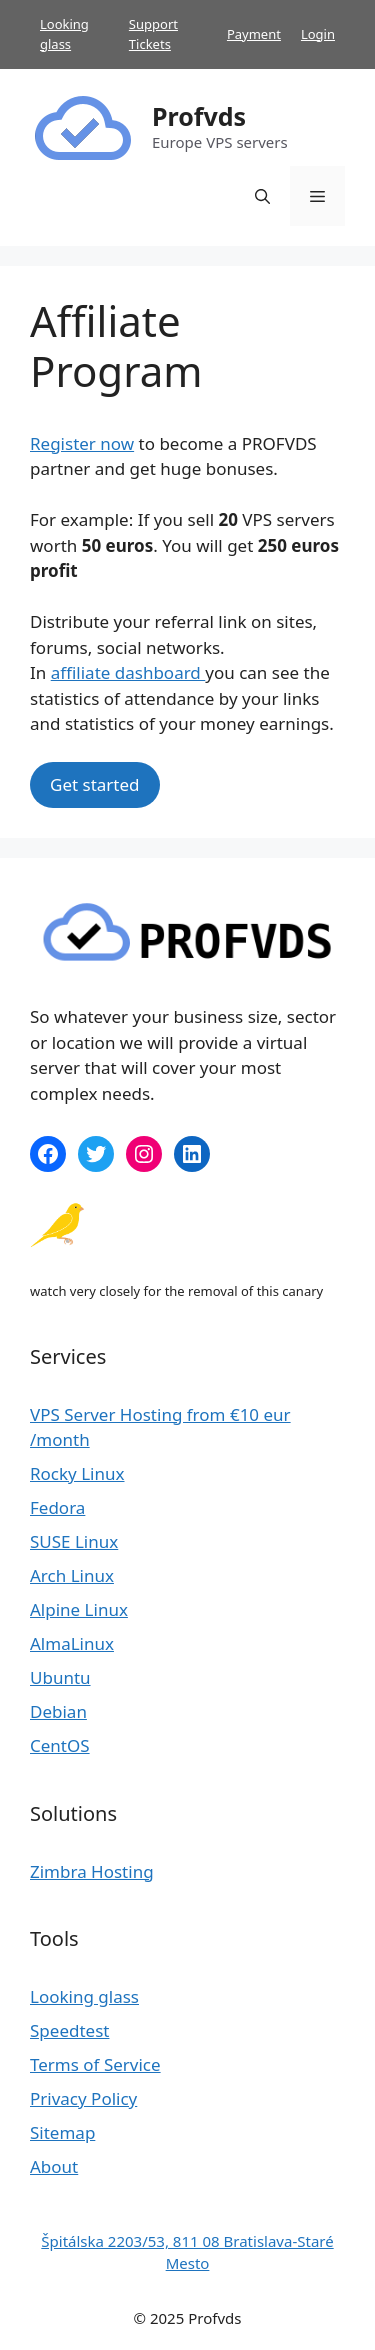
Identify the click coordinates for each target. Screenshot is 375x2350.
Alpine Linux (79, 1609)
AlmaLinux (72, 1643)
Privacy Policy (83, 2098)
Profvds (199, 116)
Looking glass (64, 34)
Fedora (57, 1507)
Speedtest (69, 2030)
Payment (254, 34)
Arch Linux (72, 1575)
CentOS (60, 1745)
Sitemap (62, 2132)
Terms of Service (95, 2064)
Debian (58, 1711)
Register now (82, 443)
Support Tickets (153, 34)
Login (318, 34)
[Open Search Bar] (262, 196)
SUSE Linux (74, 1541)
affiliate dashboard (128, 672)
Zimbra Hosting (92, 1871)
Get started (95, 784)
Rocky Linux (77, 1473)
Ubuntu (60, 1677)
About (54, 2166)
